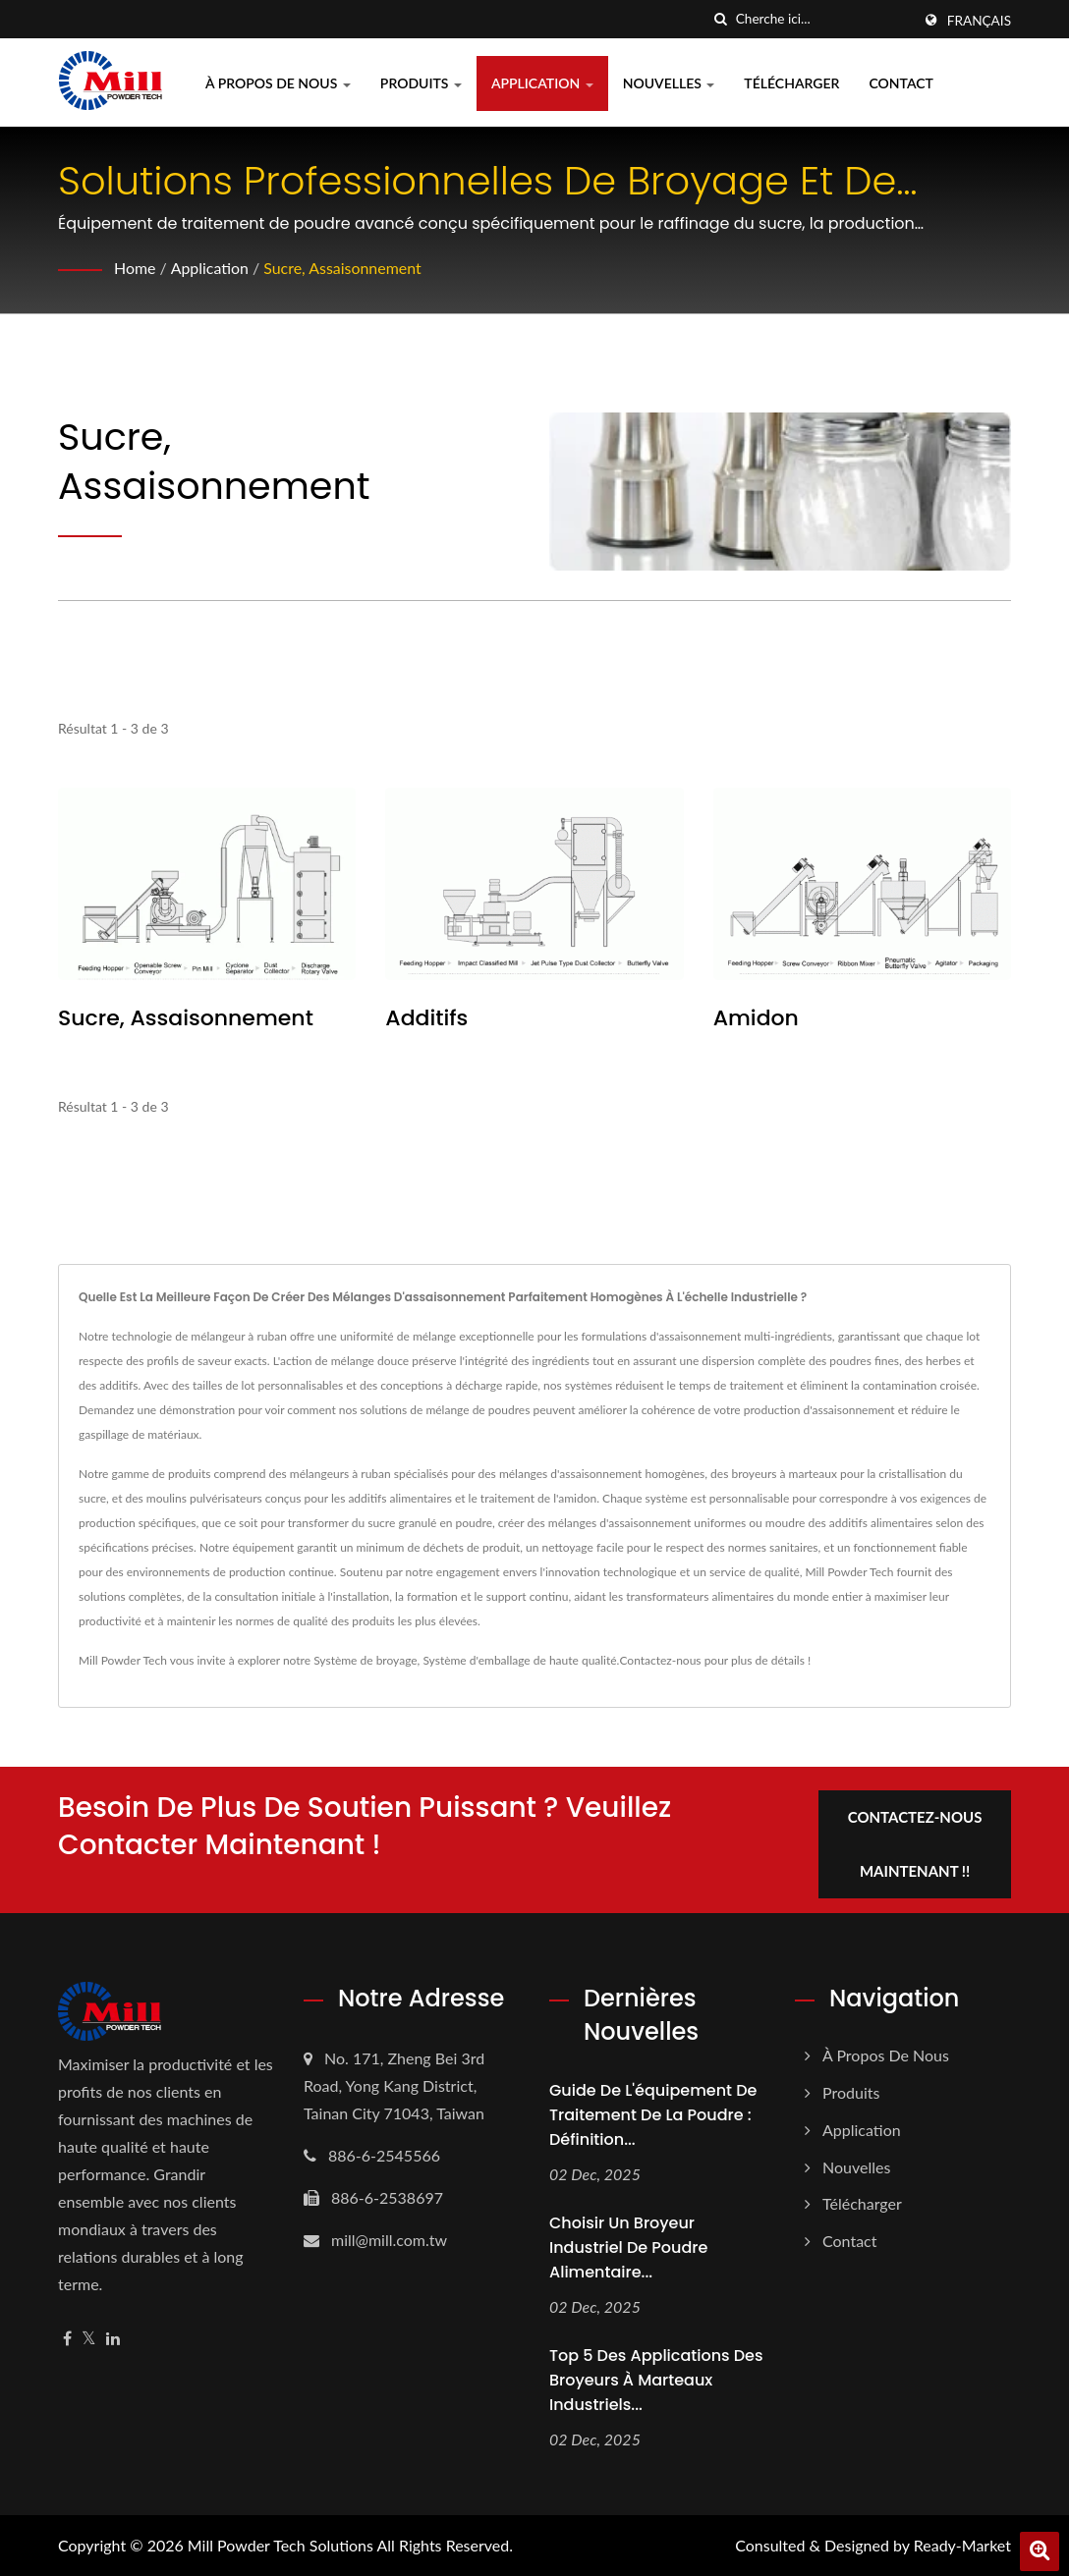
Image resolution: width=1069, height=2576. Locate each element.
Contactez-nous (660, 1660)
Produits (421, 83)
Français (979, 20)
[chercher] (721, 19)
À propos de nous (278, 83)
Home (135, 267)
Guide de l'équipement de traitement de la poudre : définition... (653, 2115)
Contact (900, 83)
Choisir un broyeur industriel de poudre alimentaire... (628, 2247)
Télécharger (791, 83)
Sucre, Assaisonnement (343, 267)
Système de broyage (365, 1660)
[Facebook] (67, 2339)
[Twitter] (89, 2339)
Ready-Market (962, 2544)
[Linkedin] (113, 2339)
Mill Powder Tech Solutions (280, 2544)
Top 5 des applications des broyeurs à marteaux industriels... (656, 2380)
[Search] (823, 19)
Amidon (756, 1018)
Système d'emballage (476, 1660)
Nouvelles (669, 83)
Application (542, 83)
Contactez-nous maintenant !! (915, 1844)
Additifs (426, 1018)
